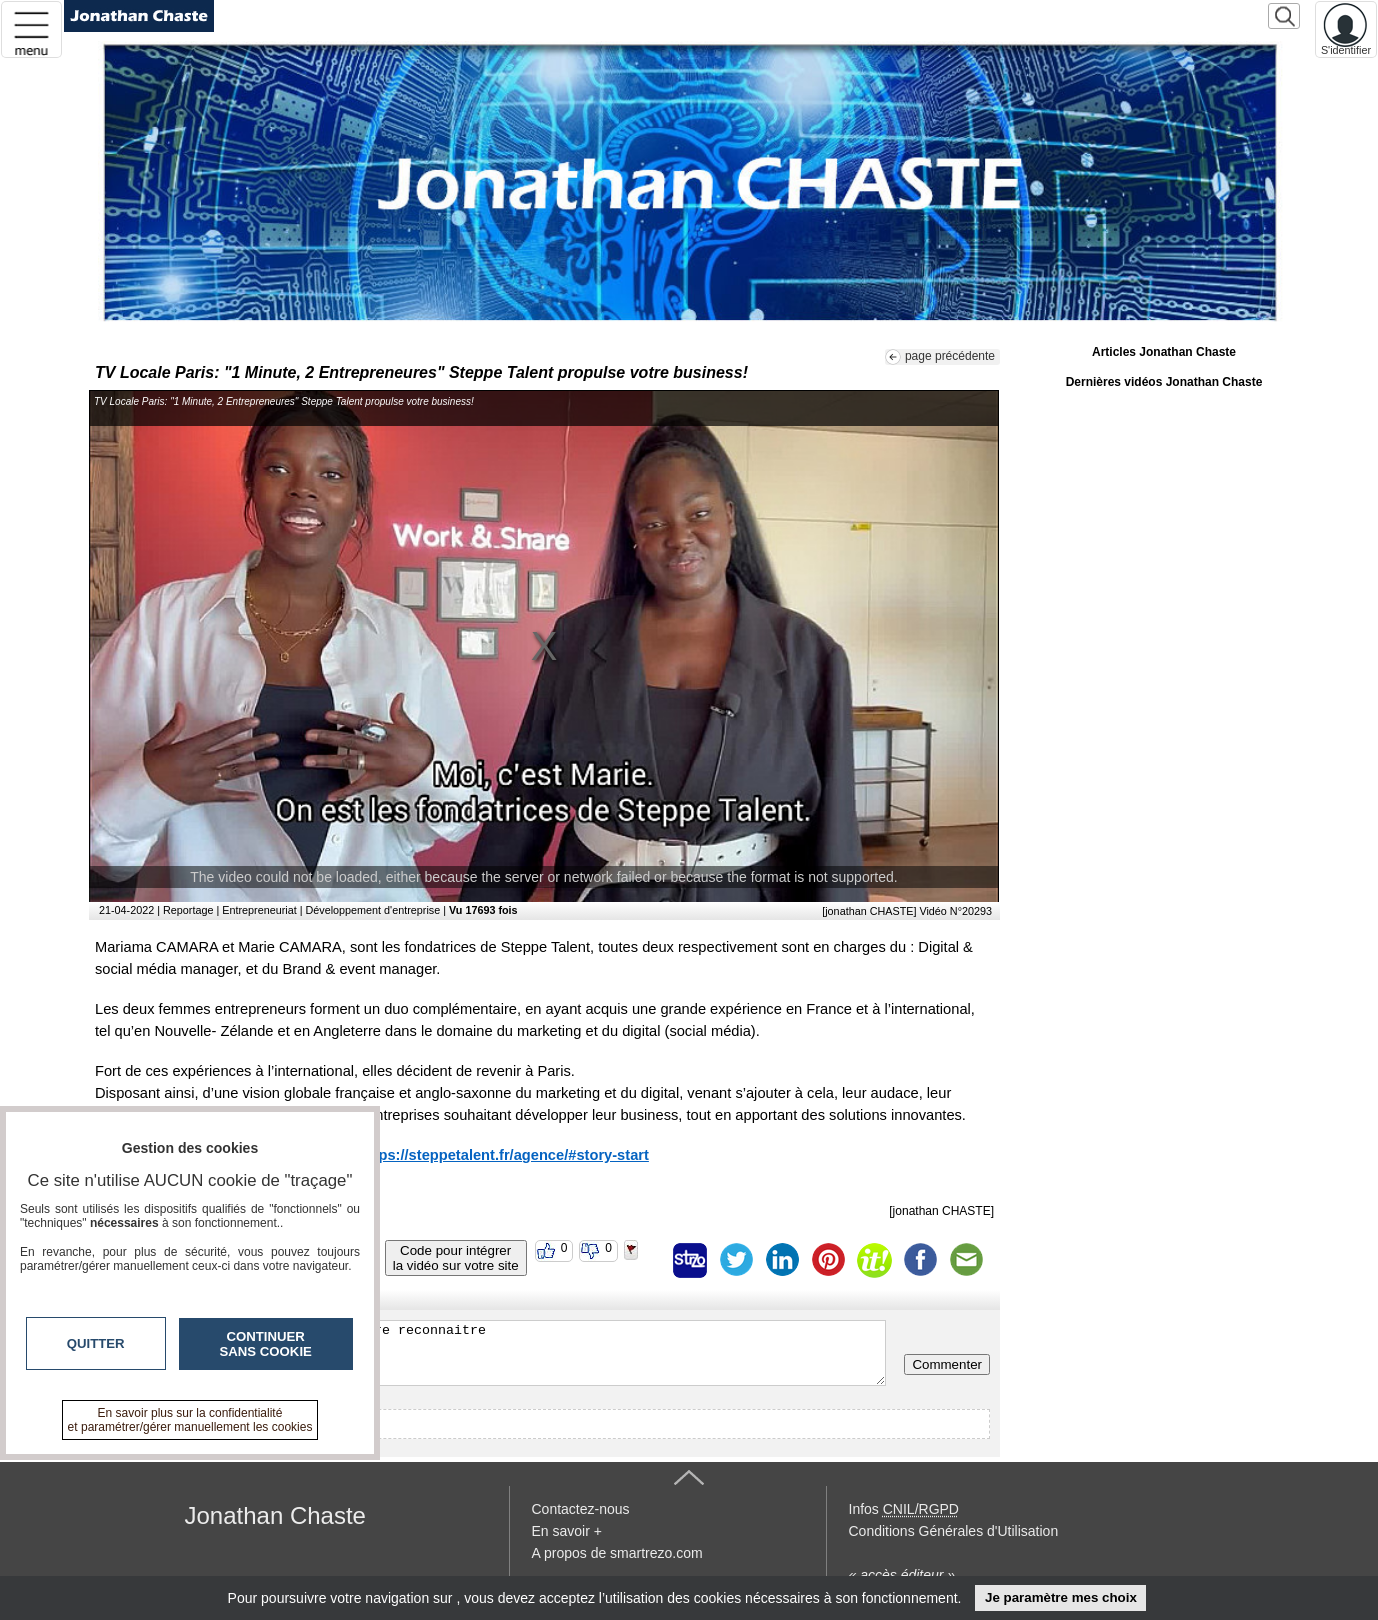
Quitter (96, 1343)
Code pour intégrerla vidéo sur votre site (456, 1258)
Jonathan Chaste (275, 1515)
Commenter (947, 1364)
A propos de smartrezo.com (617, 1553)
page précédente (950, 356)
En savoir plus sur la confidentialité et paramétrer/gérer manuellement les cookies (190, 1420)
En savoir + (567, 1531)
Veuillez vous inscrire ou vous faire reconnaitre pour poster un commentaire (492, 1353)
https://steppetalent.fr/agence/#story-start (504, 1155)
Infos (904, 1509)
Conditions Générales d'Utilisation (954, 1531)
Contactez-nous (581, 1509)
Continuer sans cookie (266, 1344)
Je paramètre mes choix (1061, 1597)
